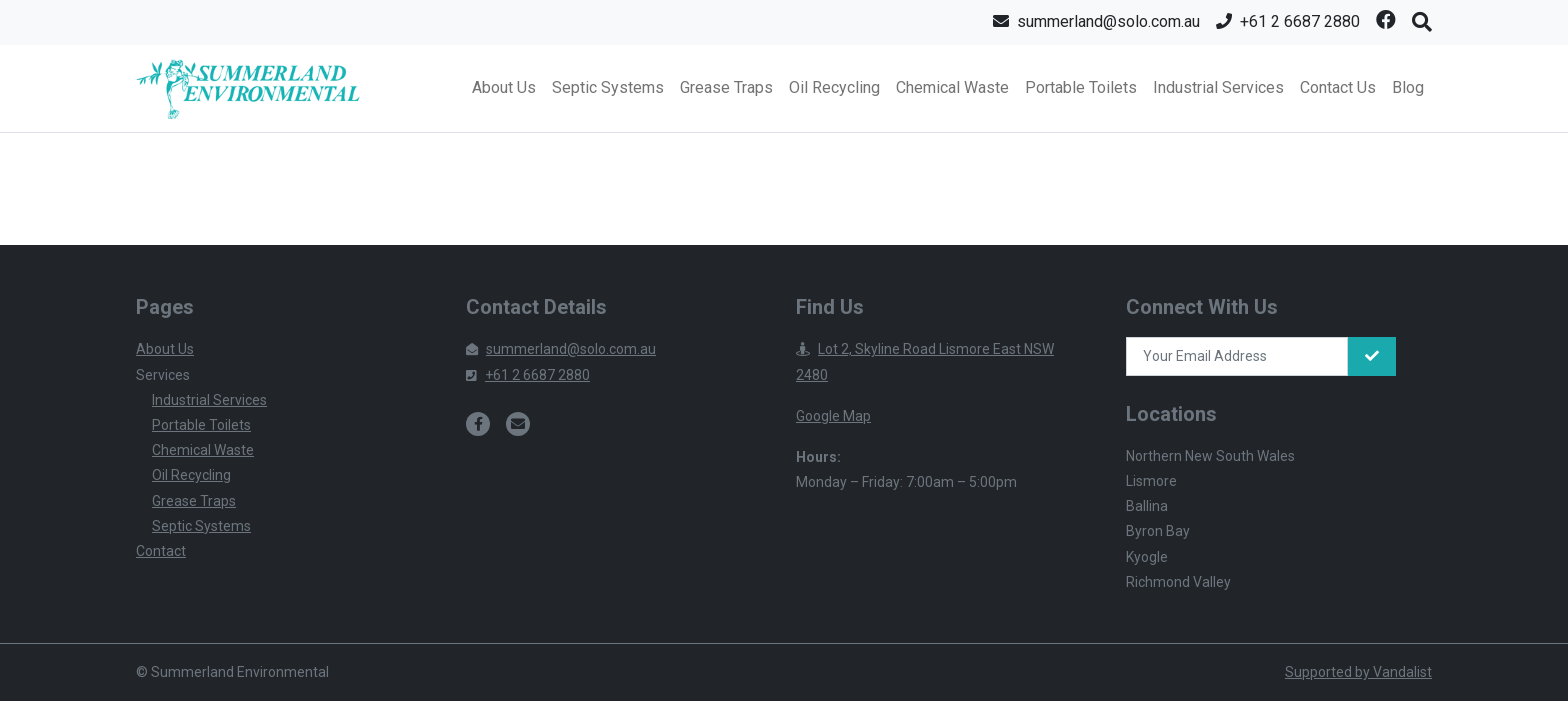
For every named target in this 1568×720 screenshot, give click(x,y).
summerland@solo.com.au (561, 349)
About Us (504, 87)
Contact (161, 551)
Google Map (833, 416)
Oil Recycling (834, 87)
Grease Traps (726, 87)
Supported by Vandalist (1358, 672)
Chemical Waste (952, 87)
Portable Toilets (1081, 87)
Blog (1408, 87)
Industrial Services (1218, 87)
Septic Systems (608, 87)
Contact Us (1338, 87)
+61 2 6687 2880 (528, 375)
